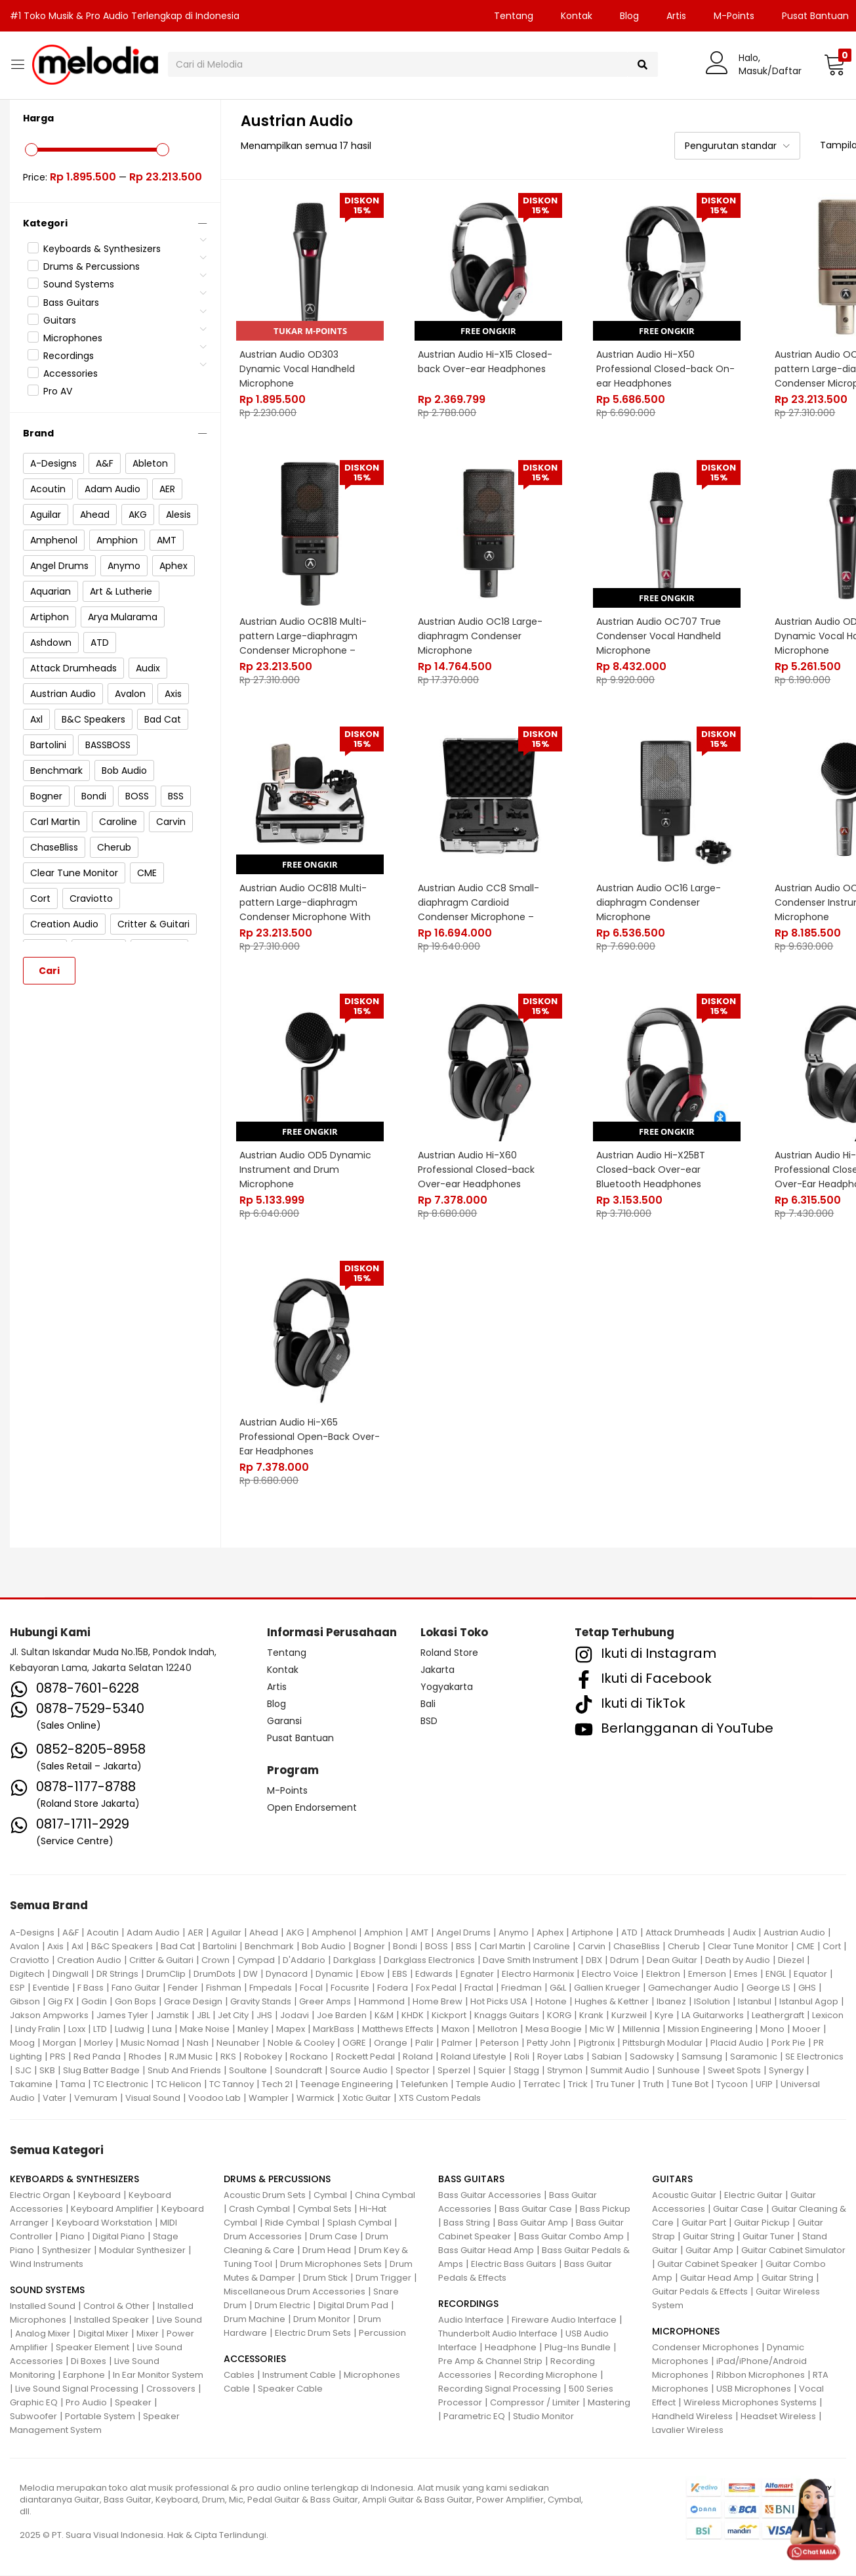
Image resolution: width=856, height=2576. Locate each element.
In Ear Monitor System (158, 2375)
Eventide (51, 1987)
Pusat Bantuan (300, 1738)
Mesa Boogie (553, 2029)
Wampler (269, 2098)
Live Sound (179, 2320)
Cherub (684, 1946)
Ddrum (624, 1960)
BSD (429, 1721)
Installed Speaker (111, 2320)
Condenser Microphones (705, 2348)
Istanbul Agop (808, 2001)
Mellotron (498, 2029)
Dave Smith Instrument (530, 1960)
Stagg (526, 2070)
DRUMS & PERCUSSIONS (277, 2179)
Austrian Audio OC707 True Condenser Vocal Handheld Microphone (659, 635)
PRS (58, 2056)
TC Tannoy (231, 2084)
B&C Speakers (122, 1946)
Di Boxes (88, 2361)
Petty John (549, 2043)
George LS (768, 1987)
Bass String (466, 2223)
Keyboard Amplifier (112, 2209)
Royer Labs (560, 2056)
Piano (72, 2237)
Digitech (27, 1974)
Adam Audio (153, 1932)
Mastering (609, 2403)
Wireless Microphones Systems (750, 2403)
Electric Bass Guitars (513, 2264)
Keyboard (99, 2195)
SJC (23, 2070)
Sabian (607, 2056)
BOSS (436, 1946)
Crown (215, 1960)
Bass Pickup (605, 2209)
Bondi (405, 1946)
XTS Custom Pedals (440, 2098)
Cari (49, 970)
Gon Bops (135, 2001)
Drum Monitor (321, 2319)
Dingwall (70, 1974)
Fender (183, 1987)
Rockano (309, 2056)
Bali (428, 1704)
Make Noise (205, 2029)
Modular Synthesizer (142, 2251)
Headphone (511, 2348)
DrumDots (214, 1974)
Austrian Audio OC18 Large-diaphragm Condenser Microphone (480, 635)
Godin (94, 2001)
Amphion (383, 1932)
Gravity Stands (260, 2001)
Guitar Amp (709, 2251)
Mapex (290, 2029)
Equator (810, 1974)
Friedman (521, 1987)
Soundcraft (298, 2070)
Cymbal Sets (325, 2209)
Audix (744, 1932)
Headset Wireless (778, 2417)
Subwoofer (33, 2417)
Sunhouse (678, 2070)
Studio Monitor (543, 2417)
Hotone (551, 2001)
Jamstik (172, 2015)
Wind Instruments (46, 2264)
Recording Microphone (548, 2375)
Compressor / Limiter (535, 2403)
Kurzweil (629, 2015)
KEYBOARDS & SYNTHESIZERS (74, 2179)
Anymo (514, 1932)
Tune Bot (690, 2084)
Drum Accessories (263, 2237)
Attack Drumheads (685, 1932)
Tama (72, 2084)
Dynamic (334, 1974)
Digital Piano (118, 2237)
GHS (807, 1987)
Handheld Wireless (692, 2417)
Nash (198, 2043)
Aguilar (226, 1932)
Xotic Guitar (366, 2098)
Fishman (223, 1987)
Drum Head (326, 2251)
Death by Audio (737, 1960)
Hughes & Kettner (612, 2001)
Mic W (602, 2029)
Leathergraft (778, 2015)
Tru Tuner (615, 2084)
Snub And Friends (184, 2070)
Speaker (133, 2403)
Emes (746, 1974)
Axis (55, 1946)
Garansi (284, 1721)
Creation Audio (89, 1960)
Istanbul (754, 2001)
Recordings (68, 355)
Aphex (550, 1932)
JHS (264, 2015)
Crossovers (170, 2389)
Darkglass (354, 1960)
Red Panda (97, 2056)
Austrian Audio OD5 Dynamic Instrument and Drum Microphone (306, 1170)
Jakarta (437, 1670)
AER (195, 1932)
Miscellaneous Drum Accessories (294, 2292)
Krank (591, 2015)
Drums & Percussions (91, 266)
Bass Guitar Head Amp (486, 2251)
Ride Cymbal (292, 2223)
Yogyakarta (446, 1687)
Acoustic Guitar (684, 2195)
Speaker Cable (290, 2389)
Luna (162, 2029)
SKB (47, 2070)
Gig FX (60, 2001)
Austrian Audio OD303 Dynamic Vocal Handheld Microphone (298, 368)
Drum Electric (282, 2306)
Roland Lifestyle (473, 2056)
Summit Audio (619, 2070)
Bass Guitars (71, 302)
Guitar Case (738, 2209)
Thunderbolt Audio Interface (498, 2334)
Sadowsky (652, 2056)
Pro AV (57, 391)
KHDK (412, 2015)
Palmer (456, 2043)
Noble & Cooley (301, 2043)
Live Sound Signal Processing (76, 2389)
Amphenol (334, 1932)
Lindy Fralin (37, 2029)
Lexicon (828, 2015)
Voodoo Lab (214, 2098)
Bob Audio (324, 1946)
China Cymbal (385, 2195)
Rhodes (145, 2056)
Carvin (591, 1946)
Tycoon (732, 2084)
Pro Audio (86, 2403)
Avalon (24, 1946)
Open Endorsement (312, 1807)
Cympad (256, 1960)
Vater (54, 2098)
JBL (203, 2015)
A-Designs (32, 1932)
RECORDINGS (468, 2304)
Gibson (25, 2001)
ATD (629, 1932)
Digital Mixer (103, 2334)
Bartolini (220, 1946)
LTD (100, 2029)
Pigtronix (597, 2043)
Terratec (541, 2084)
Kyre (664, 2015)
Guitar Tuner (768, 2237)
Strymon (564, 2070)
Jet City (233, 2015)
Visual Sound (152, 2098)
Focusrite (350, 1987)
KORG (559, 2015)
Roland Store (449, 1653)
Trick (578, 2084)
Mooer (806, 2029)
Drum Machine (254, 2319)
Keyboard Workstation (104, 2223)
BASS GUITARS (471, 2179)
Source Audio (359, 2070)
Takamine (31, 2084)
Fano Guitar (136, 1987)
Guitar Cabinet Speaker (707, 2264)
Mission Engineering (710, 2029)
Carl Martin (502, 1946)
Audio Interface (471, 2320)
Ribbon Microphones (760, 2375)
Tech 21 (277, 2084)
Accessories (70, 373)
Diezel (791, 1960)
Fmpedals (270, 1987)
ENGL (775, 1974)
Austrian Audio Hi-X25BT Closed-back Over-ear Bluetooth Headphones (651, 1170)
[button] (834, 64)
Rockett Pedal (365, 2056)
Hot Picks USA (498, 2001)
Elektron (663, 1974)
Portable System (100, 2417)
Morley (98, 2043)
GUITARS (672, 2179)
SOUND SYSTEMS (47, 2290)
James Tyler (122, 2015)
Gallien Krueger (607, 1987)
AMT (419, 1932)
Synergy (786, 2070)
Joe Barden (342, 2015)
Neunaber (238, 2043)
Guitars (59, 320)
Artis (676, 15)
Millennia (641, 2029)
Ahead (263, 1932)
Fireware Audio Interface (564, 2320)
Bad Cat (178, 1946)
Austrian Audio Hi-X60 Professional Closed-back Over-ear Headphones (476, 1170)
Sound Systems (78, 284)
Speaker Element (92, 2348)
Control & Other (116, 2306)
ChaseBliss (636, 1946)
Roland (418, 2056)
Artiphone (592, 1932)
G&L (558, 1987)
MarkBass (333, 2029)
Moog (22, 2043)
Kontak (576, 15)
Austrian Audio (794, 1932)
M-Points (734, 15)
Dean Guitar (672, 1960)
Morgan (59, 2043)
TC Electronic (120, 2084)
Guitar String (709, 2237)
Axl (77, 1946)
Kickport (449, 2015)
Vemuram (95, 2098)
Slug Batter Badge (101, 2070)
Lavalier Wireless (688, 2430)
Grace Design (193, 2001)
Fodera (392, 1987)
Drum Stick (325, 2278)
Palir (424, 2043)
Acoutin (103, 1932)
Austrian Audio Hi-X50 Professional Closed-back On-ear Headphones (666, 368)
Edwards (434, 1974)
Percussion (382, 2333)
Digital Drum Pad (353, 2306)
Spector (413, 2070)
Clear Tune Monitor (748, 1946)
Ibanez (671, 2001)
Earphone (84, 2375)
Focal (311, 1987)
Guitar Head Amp (717, 2278)
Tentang (513, 15)
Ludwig (129, 2029)
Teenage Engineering (346, 2084)
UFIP (764, 2084)
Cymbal (330, 2195)
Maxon (455, 2029)
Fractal (478, 1987)
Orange (390, 2043)
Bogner (369, 1946)
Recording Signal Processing (499, 2389)
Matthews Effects (398, 2029)
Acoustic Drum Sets (265, 2195)
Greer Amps (325, 2001)
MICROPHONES (686, 2331)
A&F (70, 1932)
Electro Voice (610, 1974)
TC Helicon (178, 2084)
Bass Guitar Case (535, 2209)
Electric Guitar (753, 2195)
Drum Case (333, 2237)
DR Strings (117, 1974)
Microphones (72, 338)
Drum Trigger (383, 2278)
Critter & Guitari (161, 1960)
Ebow (372, 1974)
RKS (228, 2056)
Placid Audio (737, 2043)
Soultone (248, 2070)
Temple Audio (486, 2084)
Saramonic (753, 2056)
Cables (239, 2375)
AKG (295, 1932)
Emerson (707, 1974)
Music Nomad (150, 2043)
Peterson (499, 2043)
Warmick (315, 2098)
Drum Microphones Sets (331, 2264)
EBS (399, 1974)
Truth (653, 2084)
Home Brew (437, 2001)
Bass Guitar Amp (533, 2223)
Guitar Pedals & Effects (700, 2292)
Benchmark (269, 1946)
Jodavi (294, 2015)
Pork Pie (788, 2043)
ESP (17, 1987)
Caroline (551, 1946)
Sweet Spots (734, 2070)
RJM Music (191, 2056)
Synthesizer (66, 2251)
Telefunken (424, 2084)
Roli (521, 2056)
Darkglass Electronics (429, 1960)
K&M (384, 2015)
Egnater (477, 1974)
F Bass (90, 1987)
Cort (832, 1946)
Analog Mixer (42, 2334)
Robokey (263, 2056)
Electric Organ (40, 2195)
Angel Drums (463, 1932)
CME (805, 1946)
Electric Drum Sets (313, 2333)
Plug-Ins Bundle (577, 2348)
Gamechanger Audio (693, 1987)
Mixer (147, 2334)
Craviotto (29, 1960)
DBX (594, 1960)
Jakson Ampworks (49, 2015)
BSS (464, 1946)
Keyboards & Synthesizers (102, 248)
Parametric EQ (474, 2417)
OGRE (354, 2043)
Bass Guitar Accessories (489, 2195)
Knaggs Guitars (506, 2015)
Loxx (76, 2029)
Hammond (382, 2001)
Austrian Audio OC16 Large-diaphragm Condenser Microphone (659, 902)
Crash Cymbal (259, 2209)
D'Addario (304, 1960)
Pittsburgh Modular (662, 2043)
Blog (629, 15)
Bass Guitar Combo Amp (571, 2237)
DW (250, 1974)
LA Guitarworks (713, 2015)
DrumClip (166, 1974)
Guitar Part (704, 2223)
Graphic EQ (34, 2403)
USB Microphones (753, 2389)
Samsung (702, 2056)
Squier (492, 2070)
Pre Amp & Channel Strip (490, 2361)
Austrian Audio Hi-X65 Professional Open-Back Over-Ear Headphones (295, 1437)
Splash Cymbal (359, 2223)
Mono (772, 2029)
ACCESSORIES (255, 2359)
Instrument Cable (299, 2375)
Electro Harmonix (538, 1974)
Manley (252, 2029)
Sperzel (454, 2070)
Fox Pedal (436, 1987)
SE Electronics (814, 2056)
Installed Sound (42, 2306)
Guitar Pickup (762, 2223)
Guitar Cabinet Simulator (793, 2251)
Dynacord (287, 1974)
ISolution (712, 2001)
